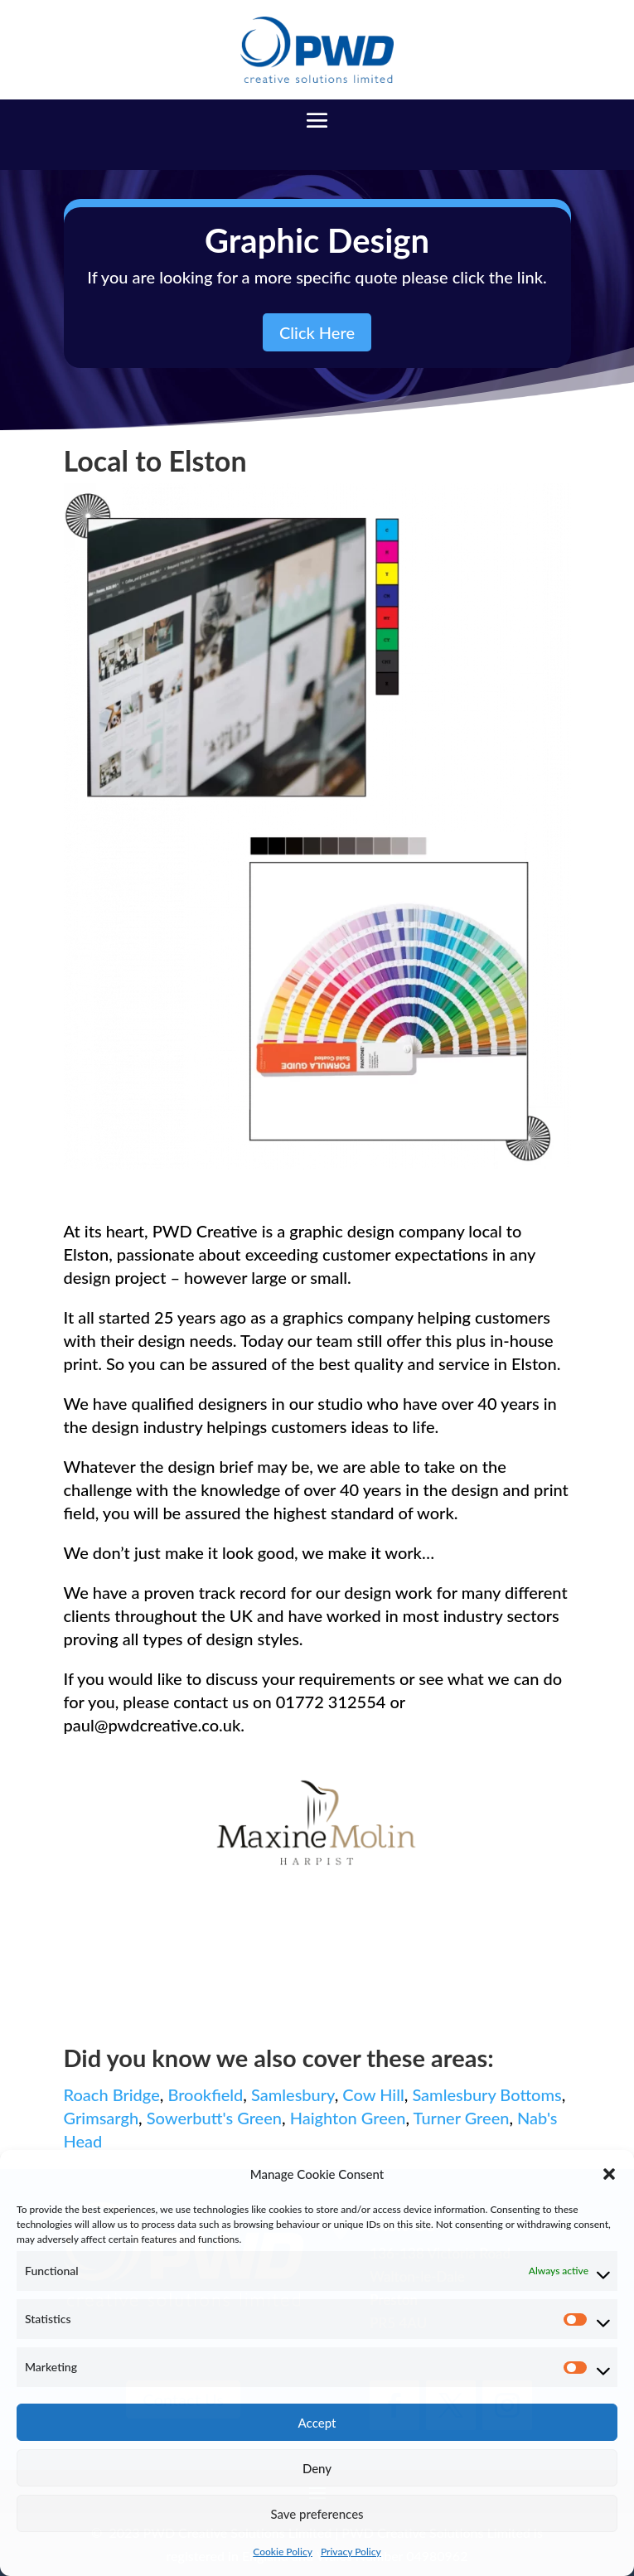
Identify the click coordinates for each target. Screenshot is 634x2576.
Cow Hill (373, 2094)
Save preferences (316, 2513)
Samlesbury (293, 2094)
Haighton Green (348, 2118)
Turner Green (462, 2118)
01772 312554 (331, 1702)
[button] (609, 2174)
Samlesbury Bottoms (486, 2094)
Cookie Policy (282, 2551)
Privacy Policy (351, 2551)
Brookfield (205, 2094)
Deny (317, 2468)
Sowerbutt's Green (214, 2118)
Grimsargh (101, 2118)
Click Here (317, 332)
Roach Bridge (112, 2094)
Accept (317, 2422)
